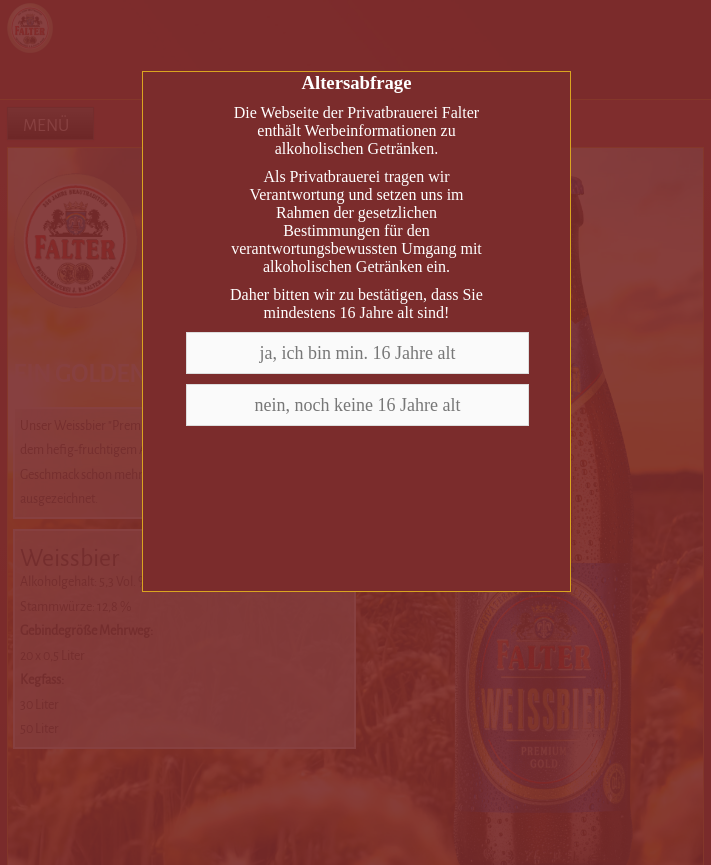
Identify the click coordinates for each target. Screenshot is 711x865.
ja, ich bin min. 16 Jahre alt (358, 353)
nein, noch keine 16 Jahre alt (358, 405)
